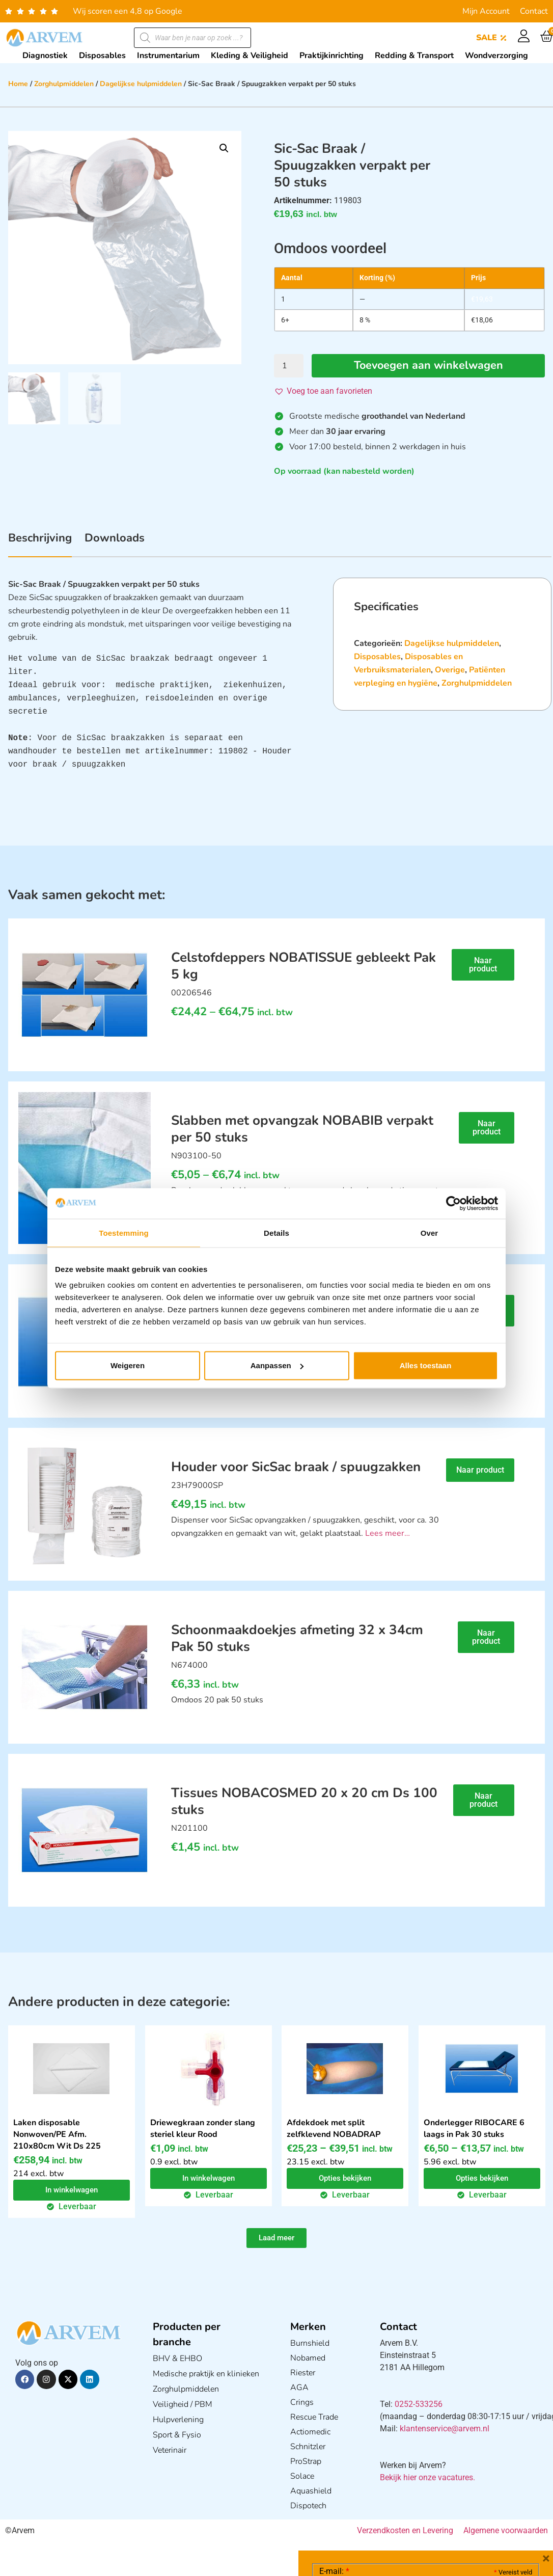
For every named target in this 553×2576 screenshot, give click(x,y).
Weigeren (127, 1365)
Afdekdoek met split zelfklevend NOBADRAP (333, 2128)
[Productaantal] (288, 365)
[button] (224, 148)
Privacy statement (496, 2488)
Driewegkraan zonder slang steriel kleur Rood (202, 2128)
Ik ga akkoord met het (400, 2511)
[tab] (40, 543)
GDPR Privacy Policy (444, 2511)
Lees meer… (387, 1533)
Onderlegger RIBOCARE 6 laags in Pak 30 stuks (474, 2128)
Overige (450, 669)
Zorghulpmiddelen (64, 84)
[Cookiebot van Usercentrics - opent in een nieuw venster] (453, 1203)
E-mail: (334, 2419)
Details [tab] (276, 1232)
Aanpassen (277, 1365)
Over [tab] (429, 1232)
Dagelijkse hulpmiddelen (141, 84)
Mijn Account (486, 11)
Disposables (377, 656)
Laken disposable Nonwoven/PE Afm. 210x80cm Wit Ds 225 (57, 2134)
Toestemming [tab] (124, 1232)
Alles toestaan (426, 1365)
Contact (534, 11)
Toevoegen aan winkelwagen (428, 365)
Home (18, 84)
